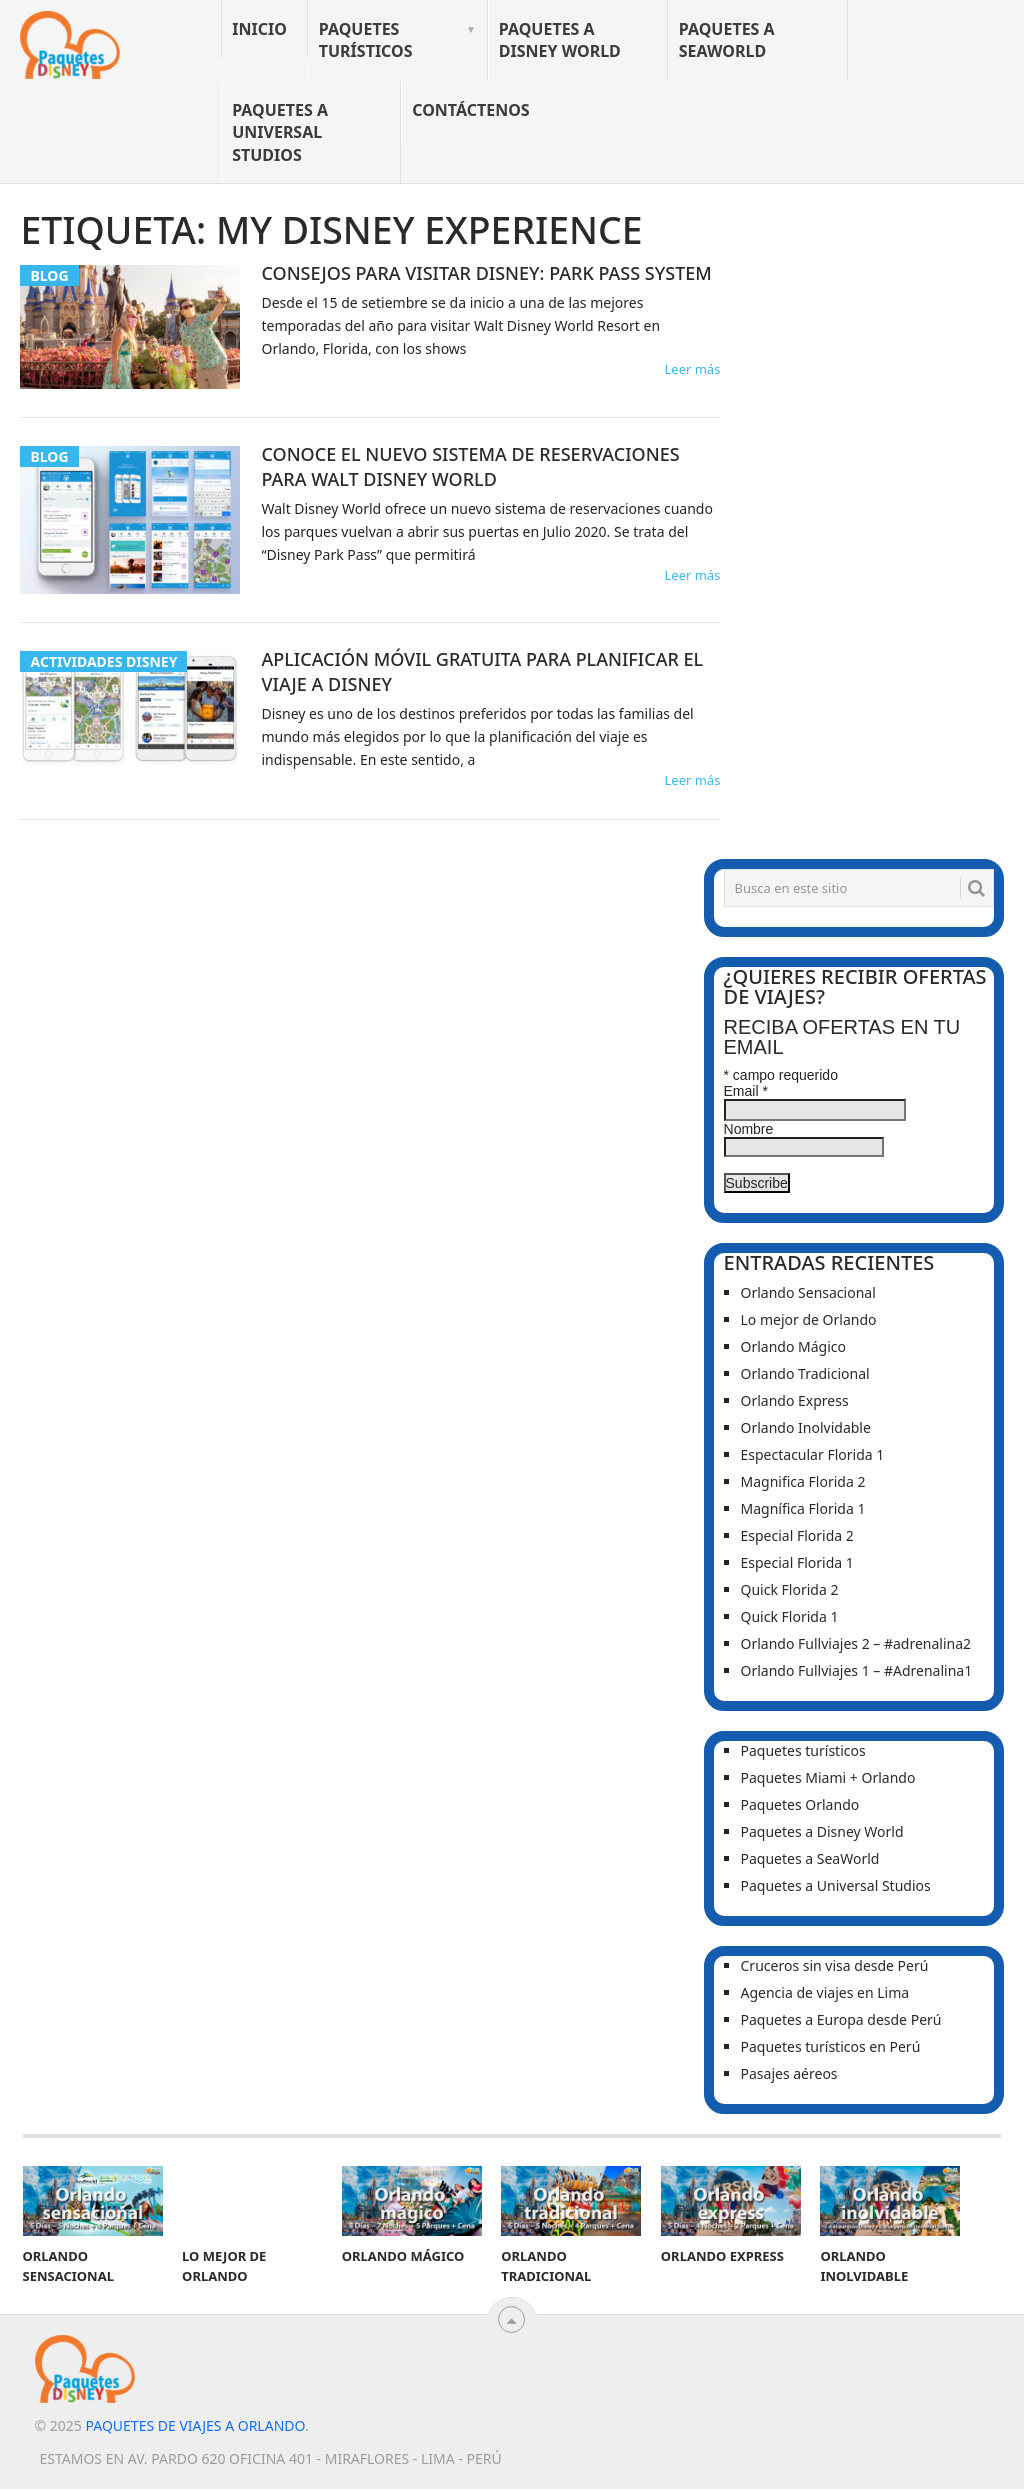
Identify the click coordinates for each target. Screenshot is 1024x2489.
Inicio (259, 29)
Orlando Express (795, 1400)
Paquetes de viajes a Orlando (194, 2425)
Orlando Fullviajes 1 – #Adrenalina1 (857, 1670)
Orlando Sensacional (808, 1292)
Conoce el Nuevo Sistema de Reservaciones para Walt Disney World (470, 466)
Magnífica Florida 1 (803, 1508)
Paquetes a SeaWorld (727, 40)
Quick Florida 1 (790, 1616)
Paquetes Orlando (800, 1804)
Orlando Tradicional (805, 1373)
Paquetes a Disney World (560, 40)
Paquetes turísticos (366, 40)
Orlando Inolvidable (806, 1427)
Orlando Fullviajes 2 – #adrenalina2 (856, 1643)
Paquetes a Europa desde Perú (841, 2019)
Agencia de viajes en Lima (825, 1992)
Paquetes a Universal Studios (280, 132)
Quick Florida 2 (790, 1589)
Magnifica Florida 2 (803, 1481)
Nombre (749, 1129)
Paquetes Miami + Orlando (828, 1777)
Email (746, 1091)
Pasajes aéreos (789, 2073)
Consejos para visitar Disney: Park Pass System (486, 273)
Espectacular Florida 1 (813, 1454)
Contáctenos (470, 110)
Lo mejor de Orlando (809, 1319)
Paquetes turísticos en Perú (831, 2046)
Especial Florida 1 (797, 1562)
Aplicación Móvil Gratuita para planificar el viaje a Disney (482, 671)
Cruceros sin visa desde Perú (835, 1965)
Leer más (692, 369)
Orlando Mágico (794, 1346)
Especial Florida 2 (797, 1535)
